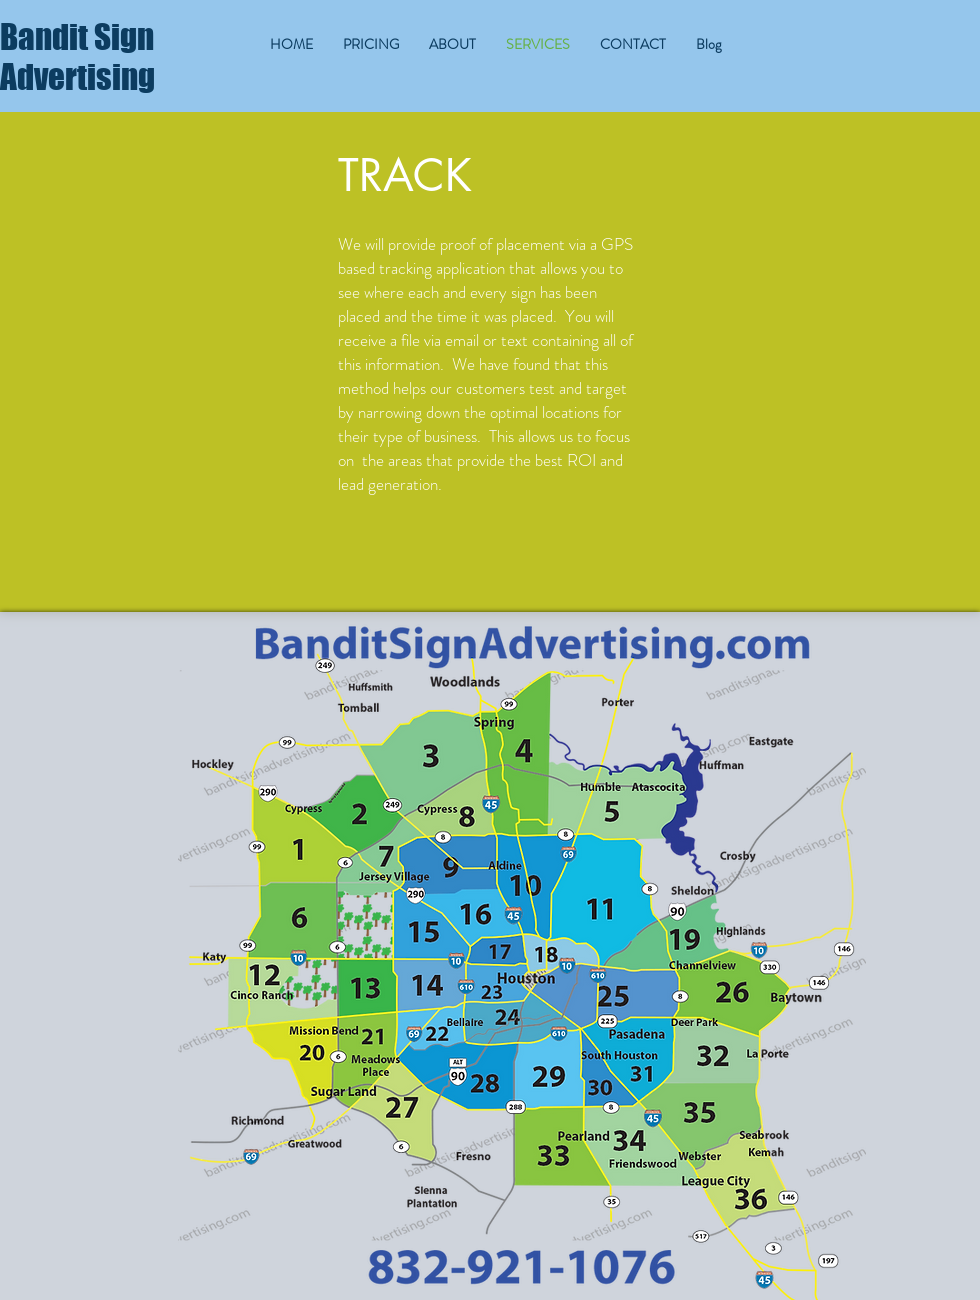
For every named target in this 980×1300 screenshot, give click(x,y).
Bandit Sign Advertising (77, 57)
